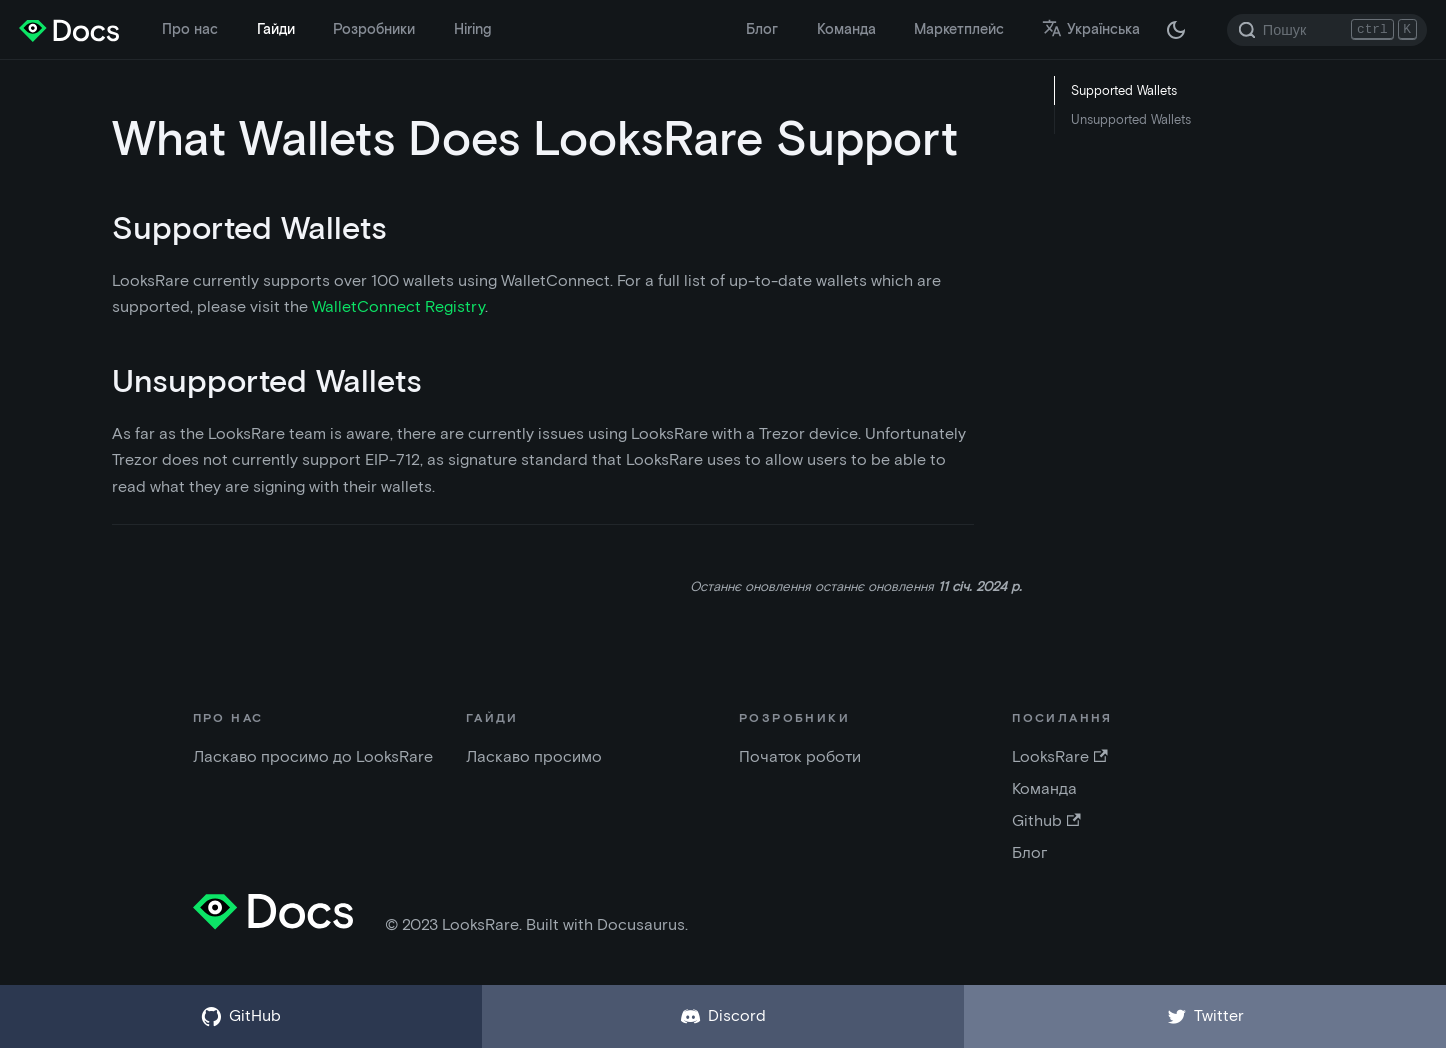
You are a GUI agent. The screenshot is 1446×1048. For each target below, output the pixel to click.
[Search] (1327, 30)
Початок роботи (800, 756)
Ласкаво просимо (534, 756)
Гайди (276, 29)
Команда (846, 29)
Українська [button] (1091, 29)
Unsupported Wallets (1131, 119)
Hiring (472, 29)
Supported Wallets (1124, 90)
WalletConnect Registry (398, 306)
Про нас (190, 29)
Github (1046, 820)
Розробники (374, 29)
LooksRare (1059, 756)
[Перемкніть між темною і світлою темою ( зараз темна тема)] (1176, 30)
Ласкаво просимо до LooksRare (313, 756)
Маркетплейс (959, 29)
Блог (762, 29)
